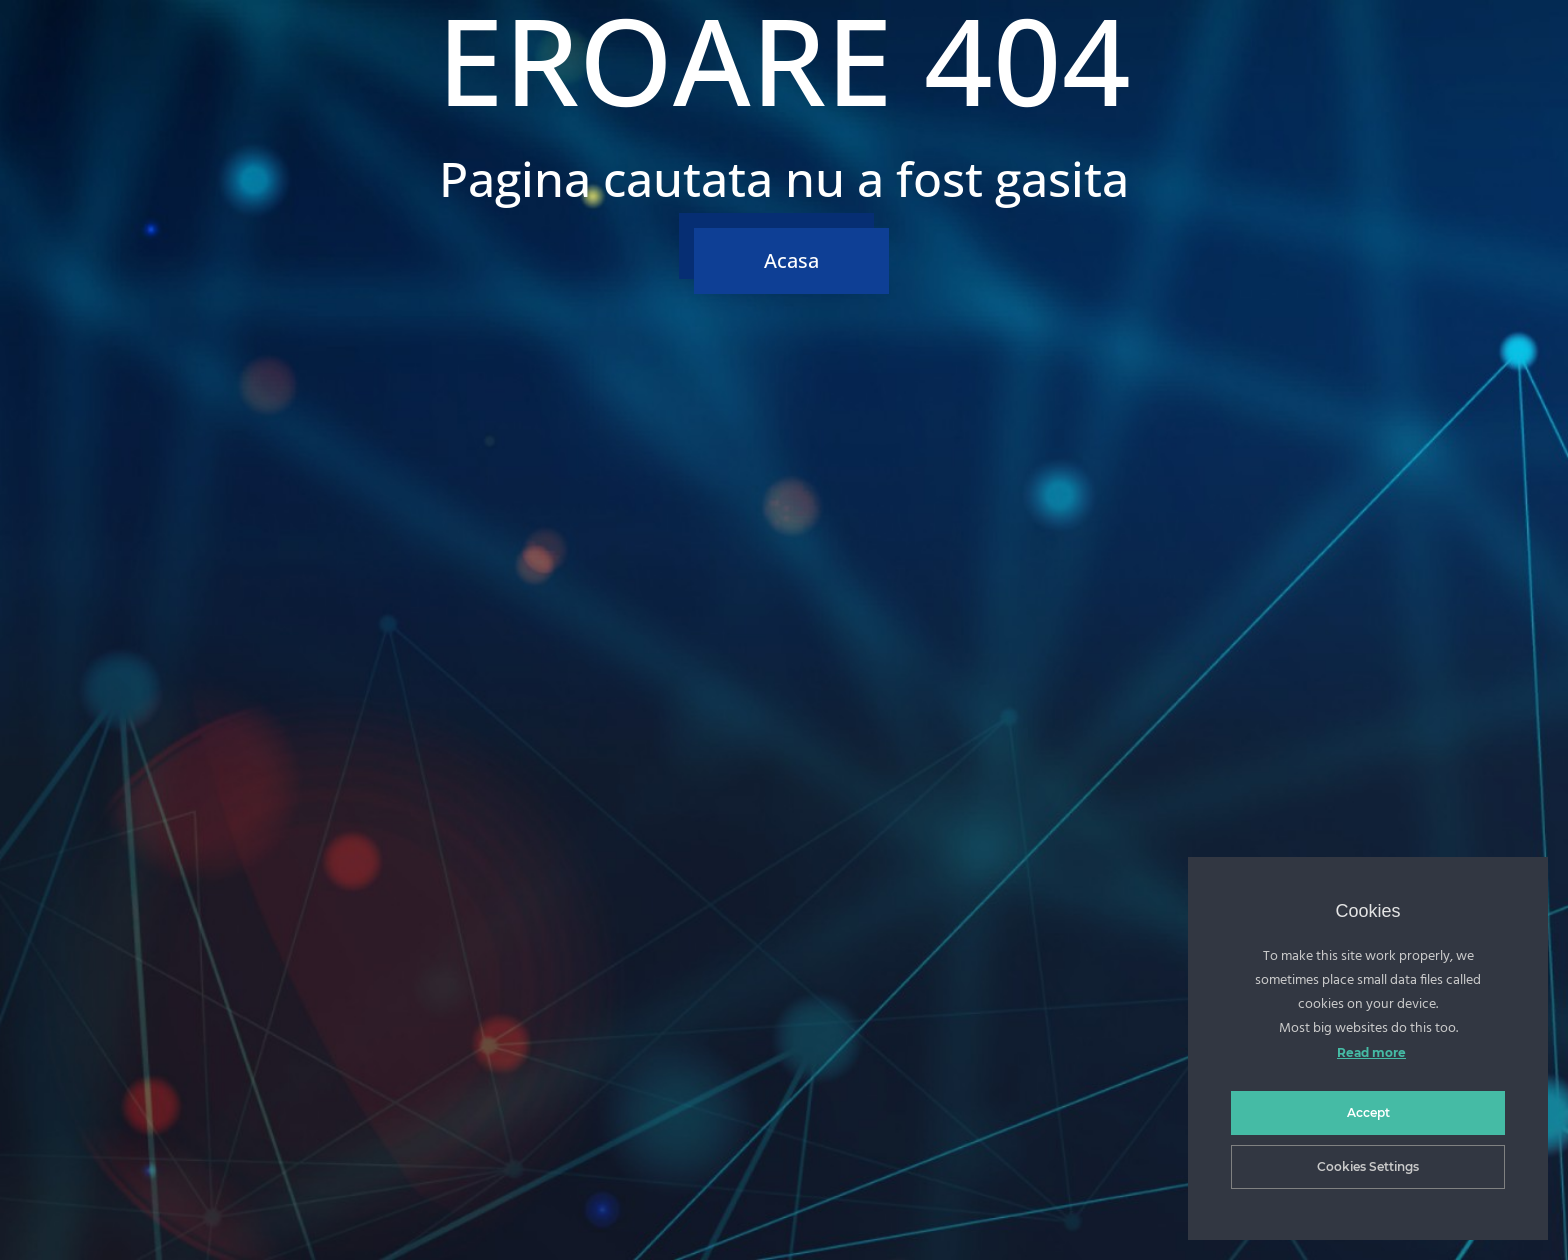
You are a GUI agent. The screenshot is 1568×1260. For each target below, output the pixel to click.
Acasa (791, 260)
